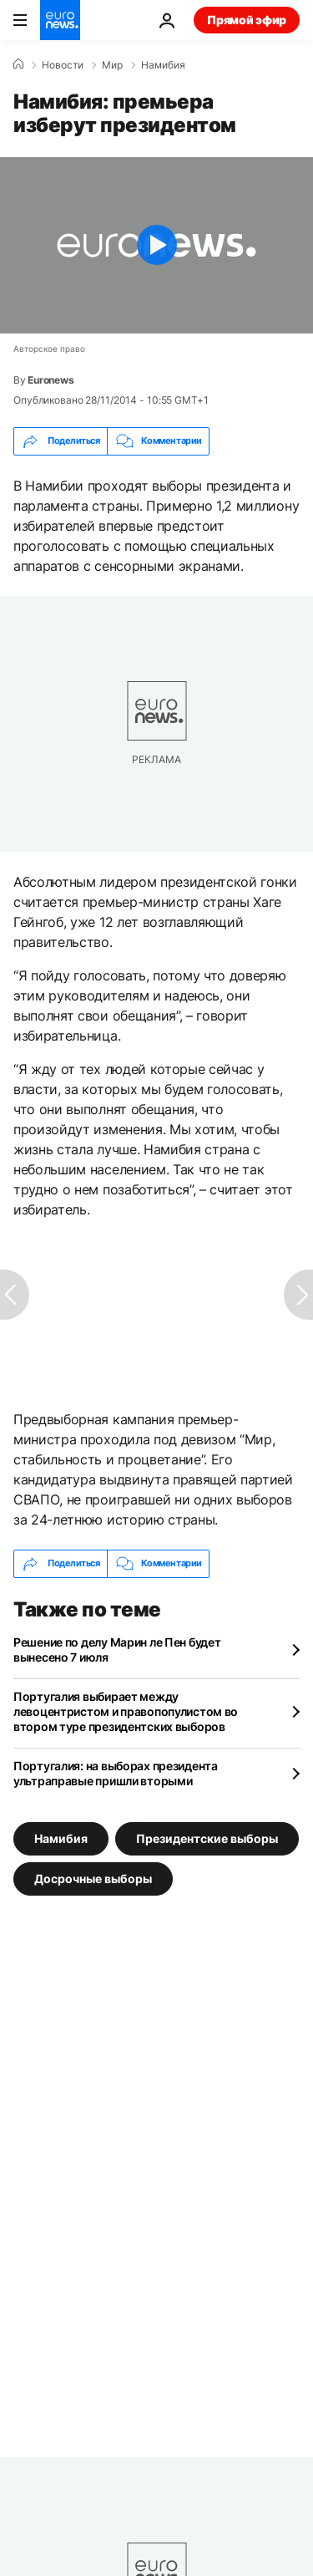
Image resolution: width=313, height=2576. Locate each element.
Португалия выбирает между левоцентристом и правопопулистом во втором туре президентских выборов (125, 1711)
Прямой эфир (246, 20)
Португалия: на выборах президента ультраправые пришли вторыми (115, 1773)
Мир (112, 65)
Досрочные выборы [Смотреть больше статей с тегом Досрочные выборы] (93, 1878)
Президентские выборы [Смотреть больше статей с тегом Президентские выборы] (207, 1837)
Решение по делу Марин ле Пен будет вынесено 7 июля (116, 1649)
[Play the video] (156, 245)
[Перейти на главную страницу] (60, 20)
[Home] (18, 64)
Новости (62, 65)
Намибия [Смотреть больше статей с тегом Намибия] (61, 1837)
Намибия (163, 65)
